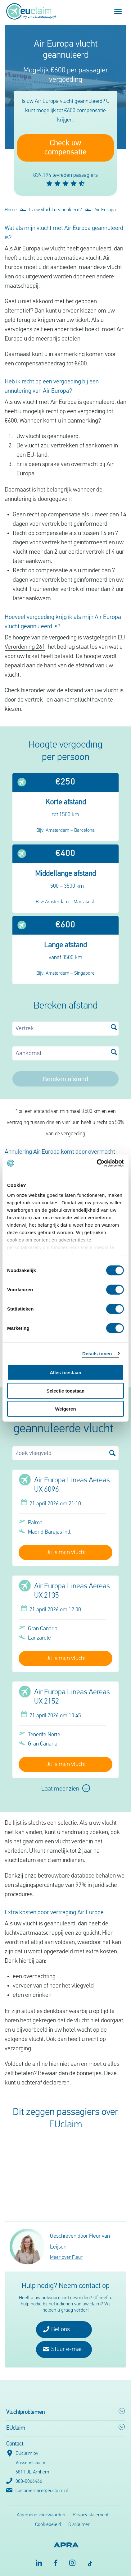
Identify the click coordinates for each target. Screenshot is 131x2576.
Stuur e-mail (63, 2349)
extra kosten (101, 1952)
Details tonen (97, 1353)
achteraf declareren (45, 2083)
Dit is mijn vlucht (65, 1552)
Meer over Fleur (66, 2257)
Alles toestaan (65, 1372)
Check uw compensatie (65, 148)
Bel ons (56, 2329)
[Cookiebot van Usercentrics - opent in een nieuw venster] (97, 1163)
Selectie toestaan (66, 1390)
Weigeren (65, 1409)
